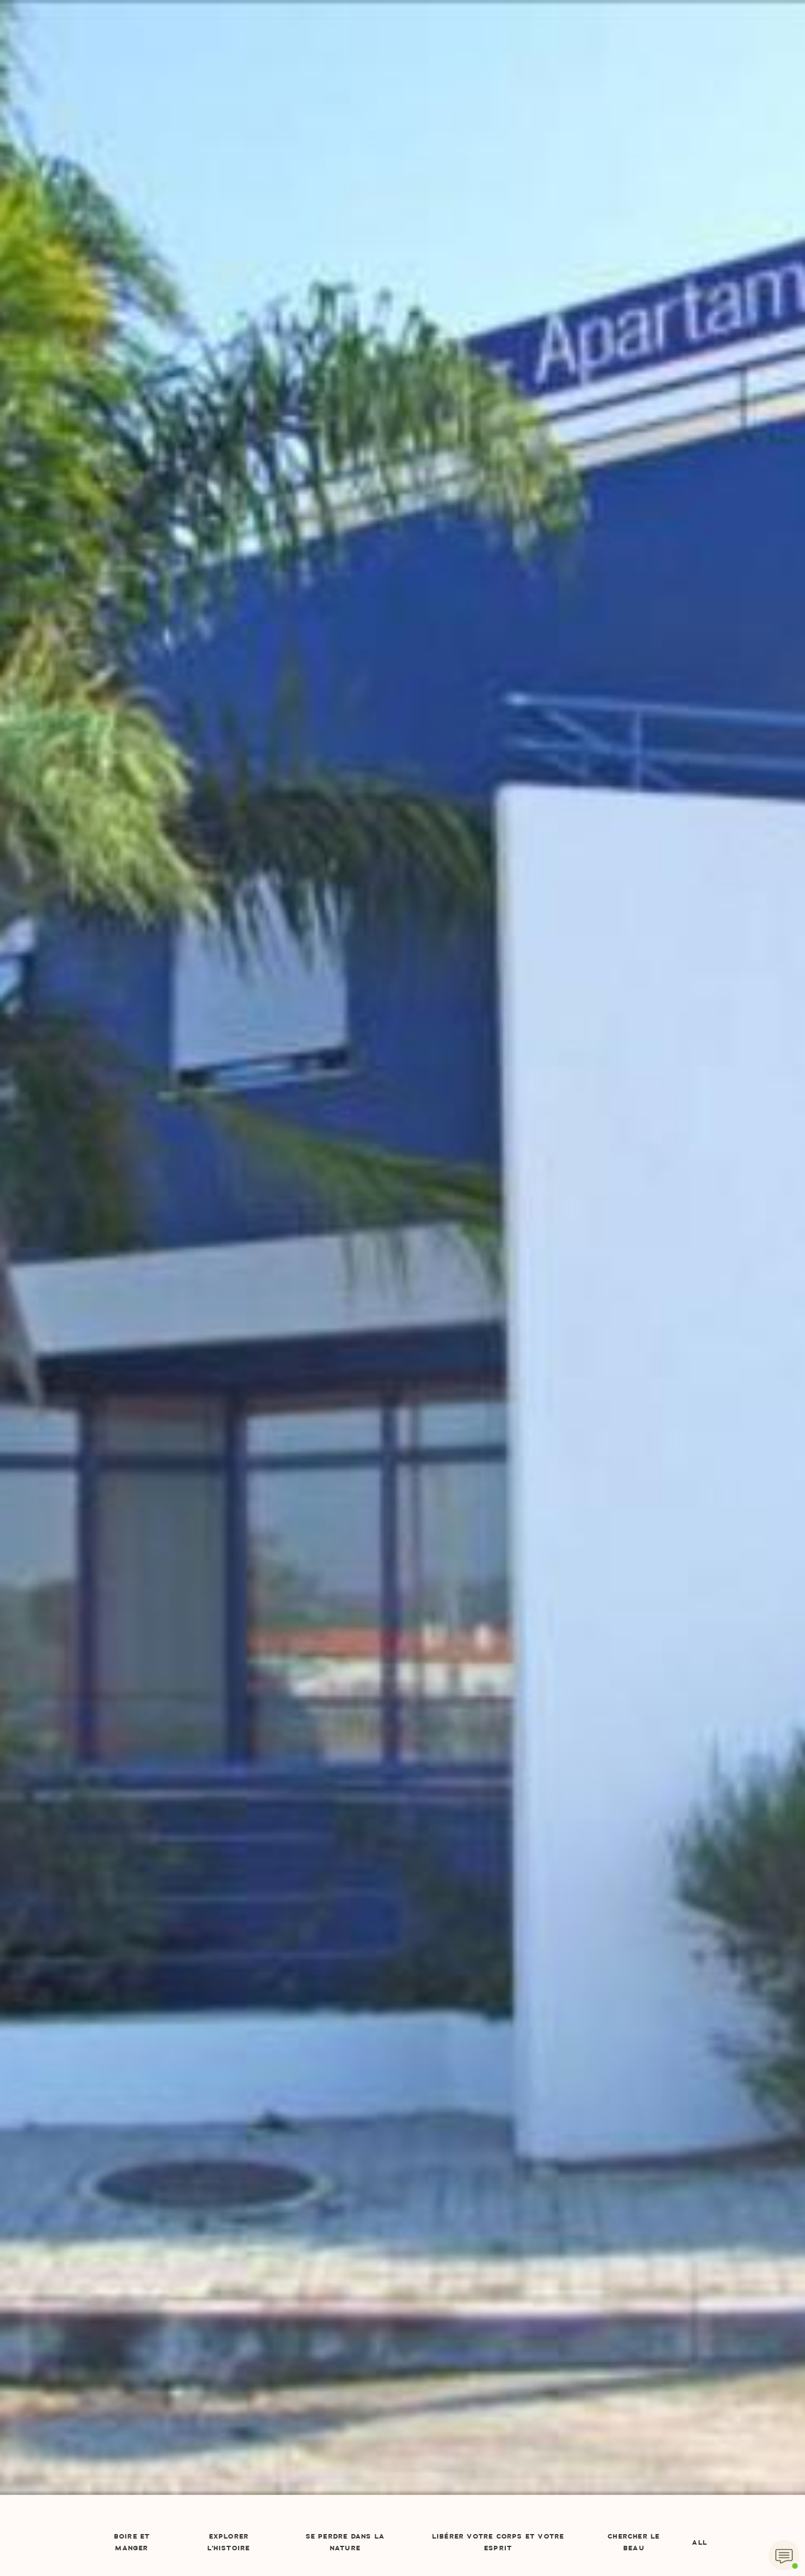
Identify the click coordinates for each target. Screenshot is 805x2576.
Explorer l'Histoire (228, 2543)
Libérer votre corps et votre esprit (498, 2543)
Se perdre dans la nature (345, 2543)
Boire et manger (132, 2543)
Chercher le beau (634, 2543)
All (699, 2543)
